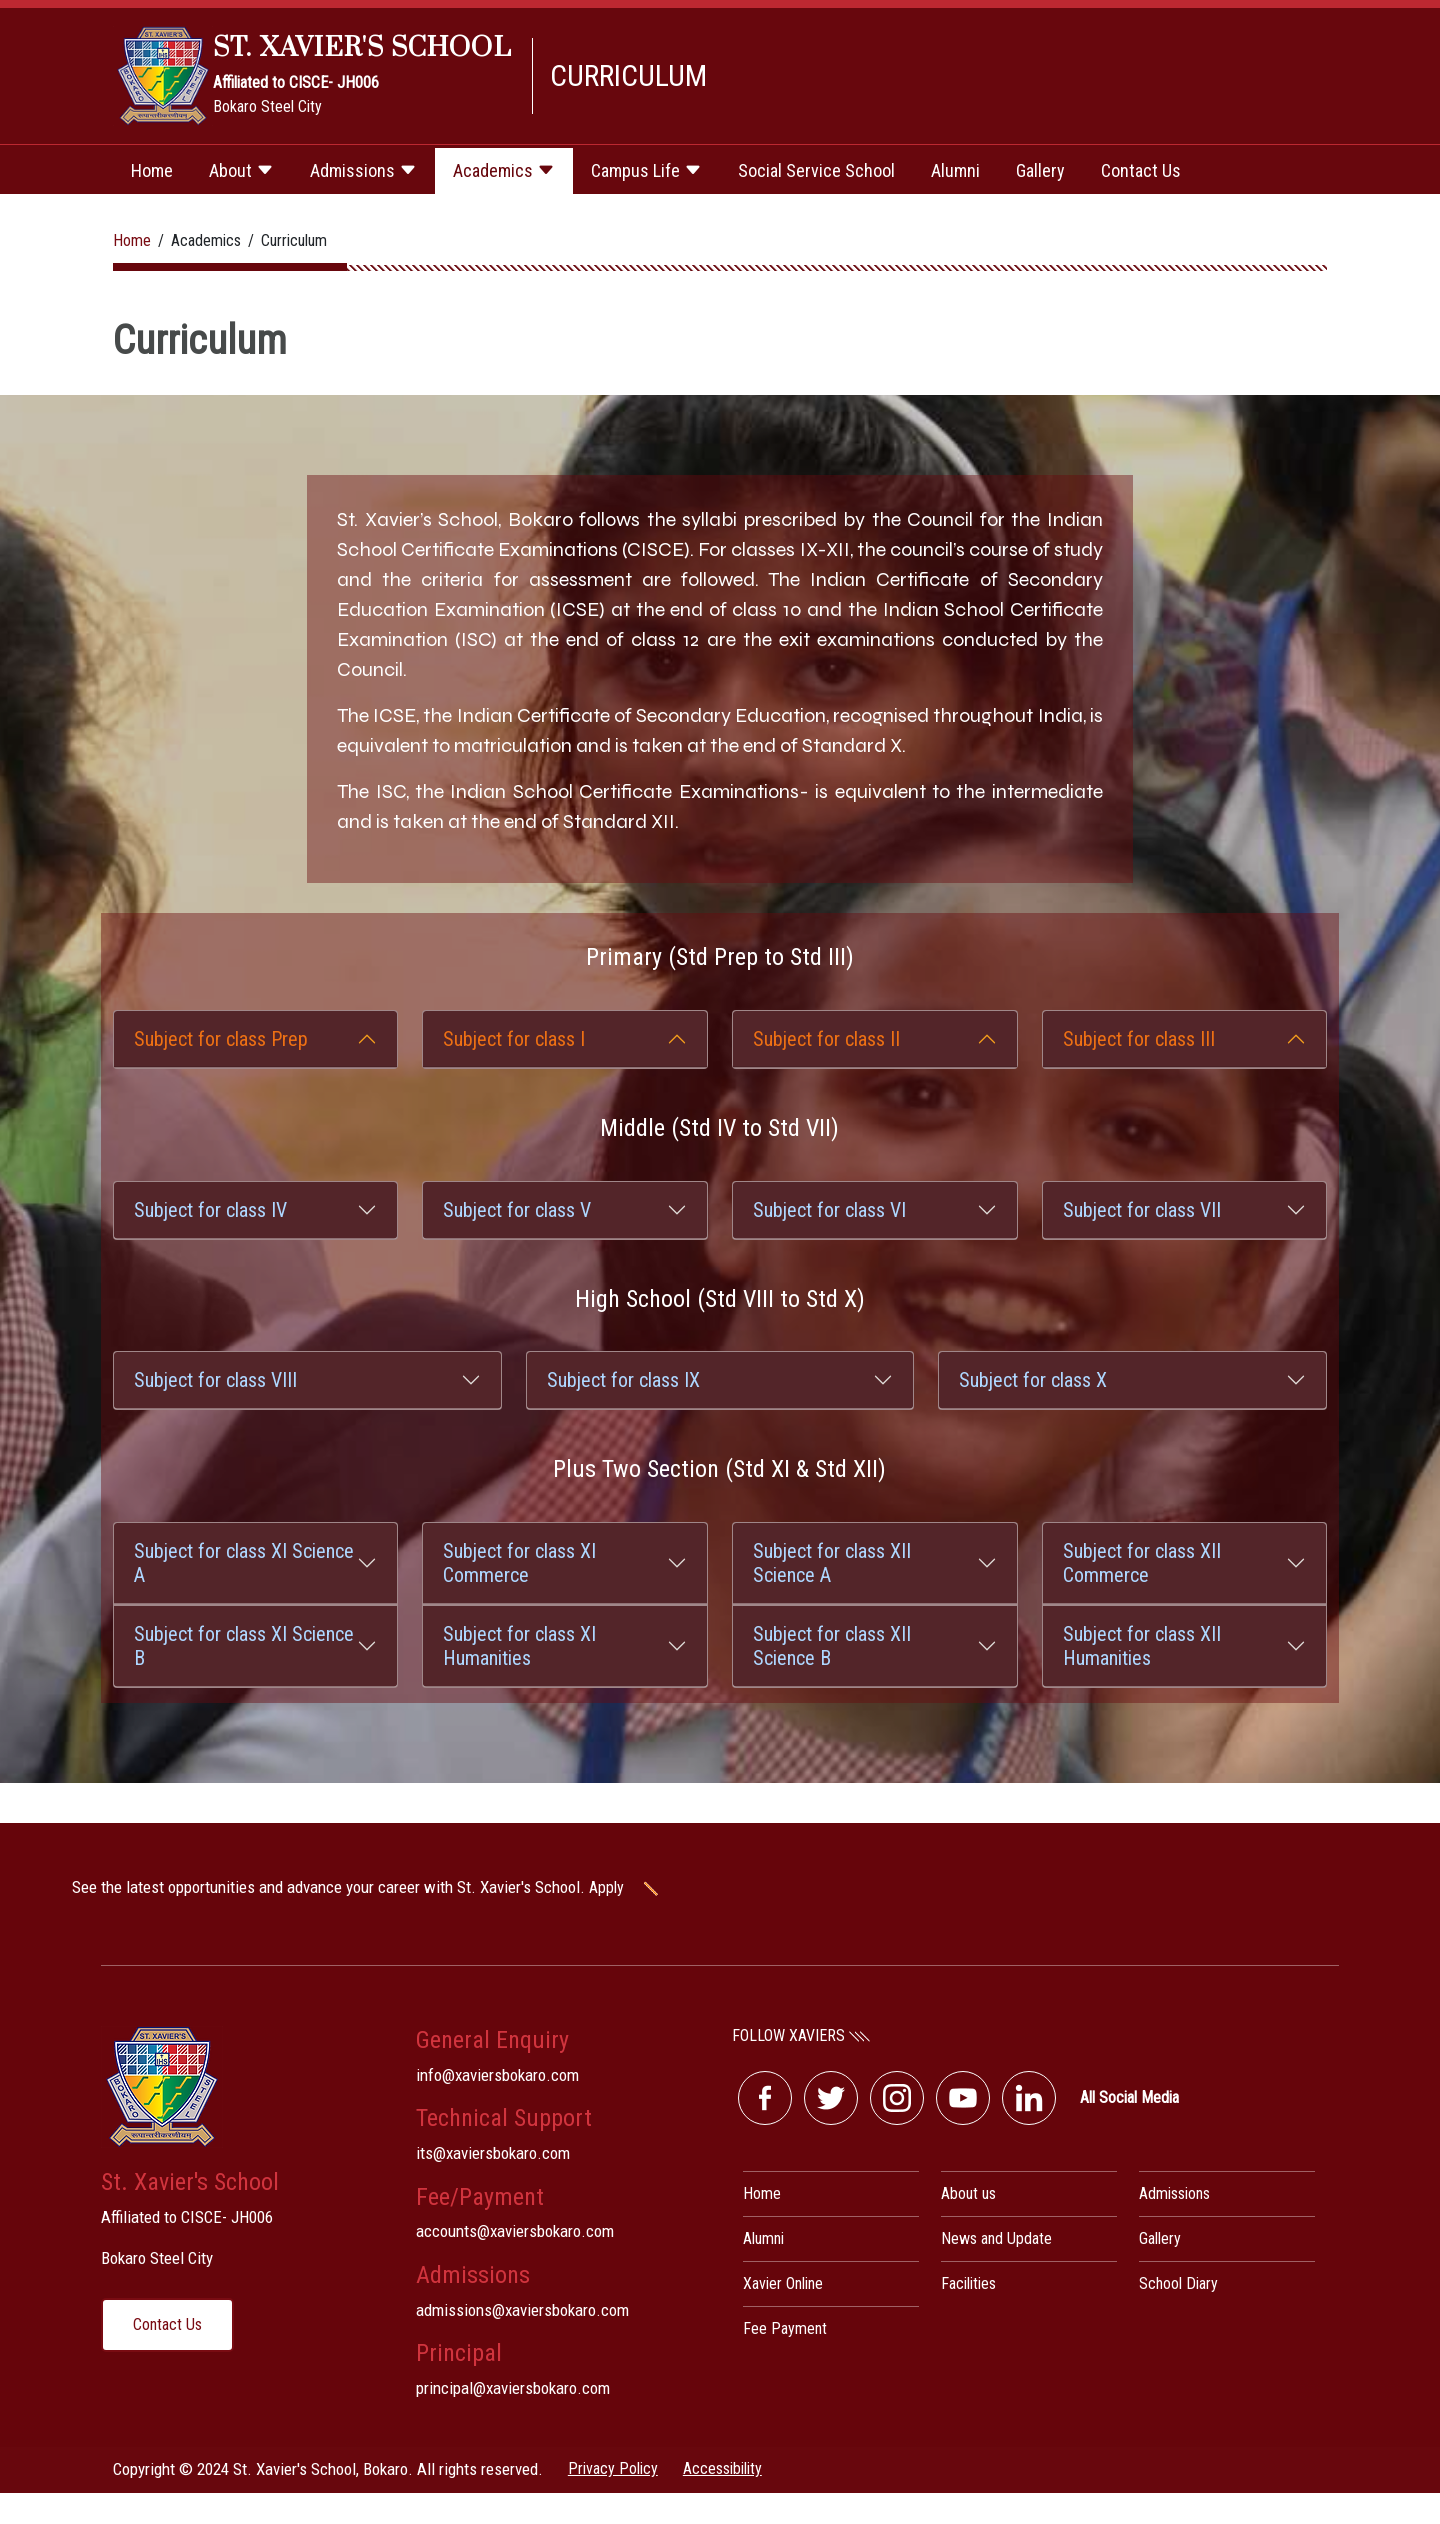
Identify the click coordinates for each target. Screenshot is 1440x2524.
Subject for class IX (623, 1380)
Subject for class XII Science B (832, 1646)
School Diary (1178, 2283)
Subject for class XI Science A (244, 1563)
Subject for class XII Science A (832, 1563)
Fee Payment (785, 2328)
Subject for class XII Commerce (1142, 1563)
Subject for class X (1033, 1380)
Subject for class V (517, 1210)
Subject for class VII (1142, 1210)
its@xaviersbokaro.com (493, 2153)
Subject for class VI (829, 1210)
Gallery (1040, 170)
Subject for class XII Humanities (1142, 1646)
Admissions (363, 170)
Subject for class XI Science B (244, 1646)
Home (152, 170)
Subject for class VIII (215, 1380)
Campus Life (646, 170)
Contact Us (1141, 170)
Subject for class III (1139, 1039)
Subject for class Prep (221, 1039)
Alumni (955, 170)
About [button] (241, 170)
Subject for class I (514, 1039)
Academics (504, 170)
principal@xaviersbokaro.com (513, 2388)
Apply (638, 1887)
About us (968, 2193)
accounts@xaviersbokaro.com (515, 2231)
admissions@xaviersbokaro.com (522, 2310)
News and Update (996, 2238)
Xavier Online (783, 2283)
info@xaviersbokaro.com (497, 2075)
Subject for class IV (210, 1210)
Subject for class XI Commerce (519, 1563)
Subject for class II (826, 1039)
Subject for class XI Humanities (519, 1646)
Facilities (968, 2283)
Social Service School (816, 170)
